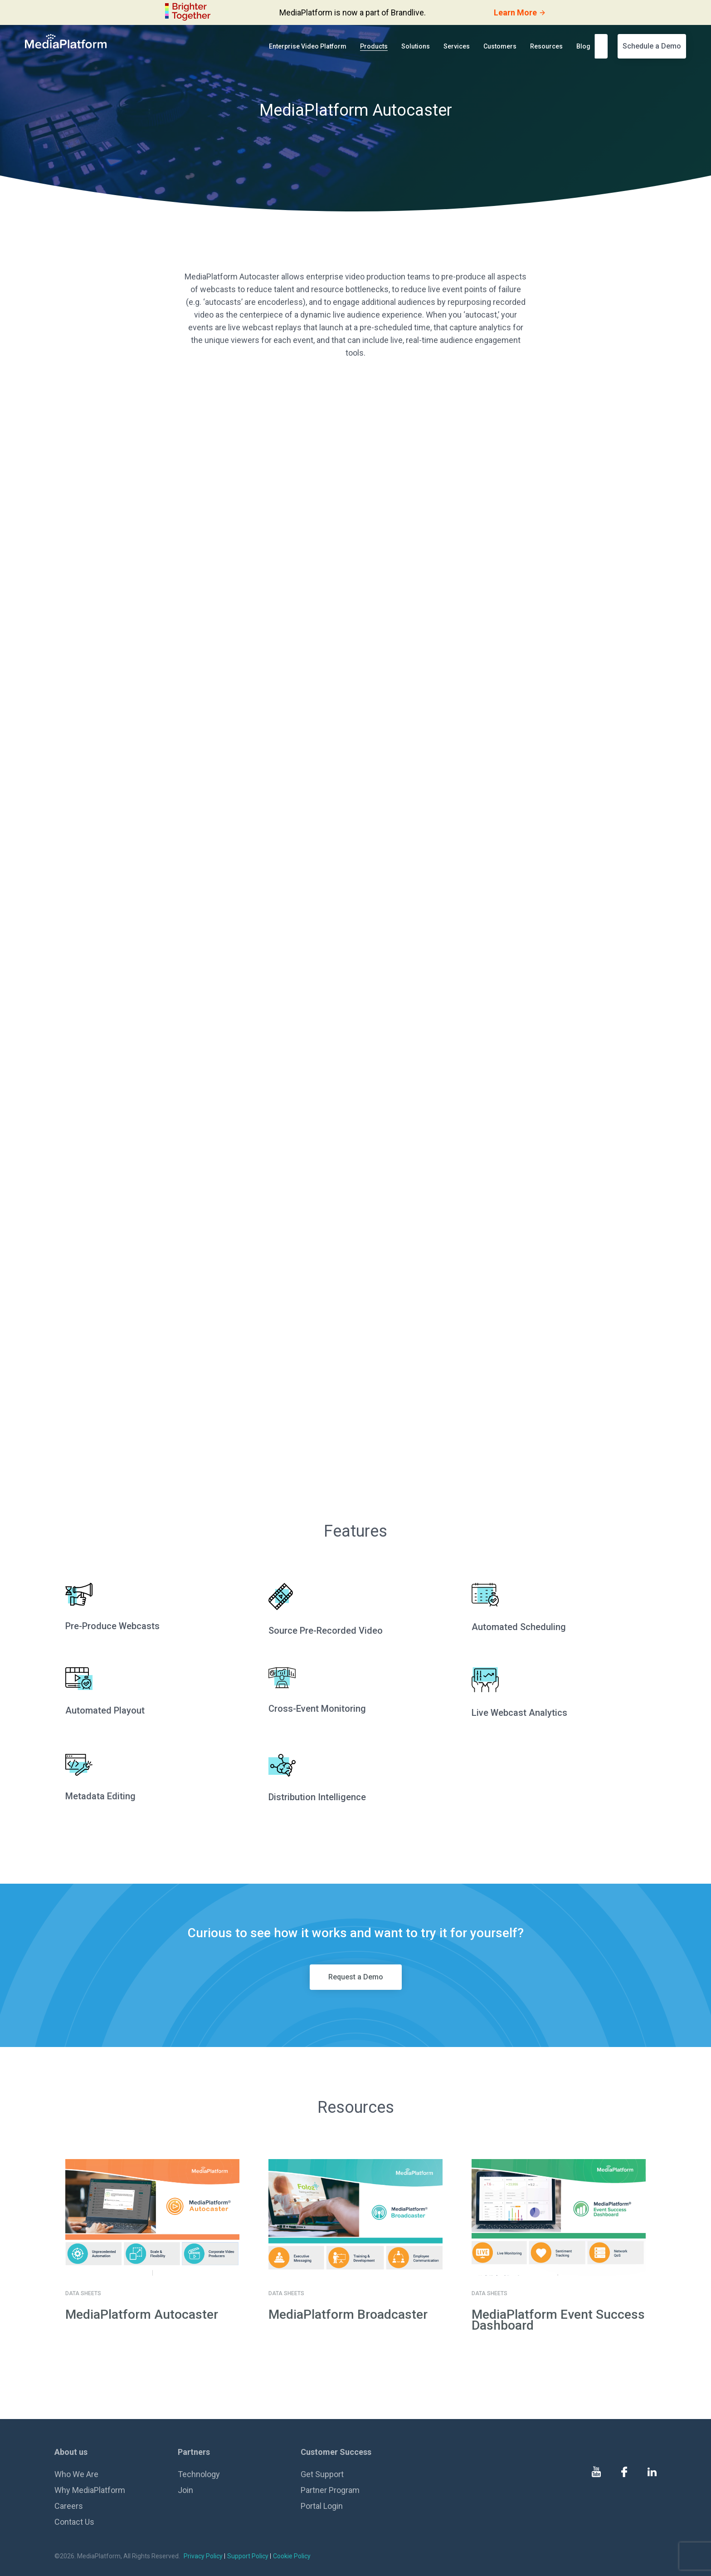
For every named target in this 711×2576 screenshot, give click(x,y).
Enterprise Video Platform (307, 46)
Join (185, 2490)
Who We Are (76, 2474)
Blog (583, 46)
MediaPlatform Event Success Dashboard (558, 2320)
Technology (199, 2474)
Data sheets (83, 2293)
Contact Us (74, 2522)
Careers (68, 2506)
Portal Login (322, 2506)
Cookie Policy (292, 2556)
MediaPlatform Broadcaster (348, 2314)
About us (71, 2452)
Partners (194, 2452)
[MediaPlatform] (66, 41)
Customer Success (336, 2452)
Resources (546, 46)
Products (374, 46)
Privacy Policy (203, 2556)
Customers (499, 46)
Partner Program (330, 2490)
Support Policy (247, 2556)
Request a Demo (355, 1977)
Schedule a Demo (652, 46)
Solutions (415, 46)
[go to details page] (152, 2217)
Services (456, 46)
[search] (604, 46)
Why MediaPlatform (89, 2490)
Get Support (322, 2474)
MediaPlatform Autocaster (141, 2314)
